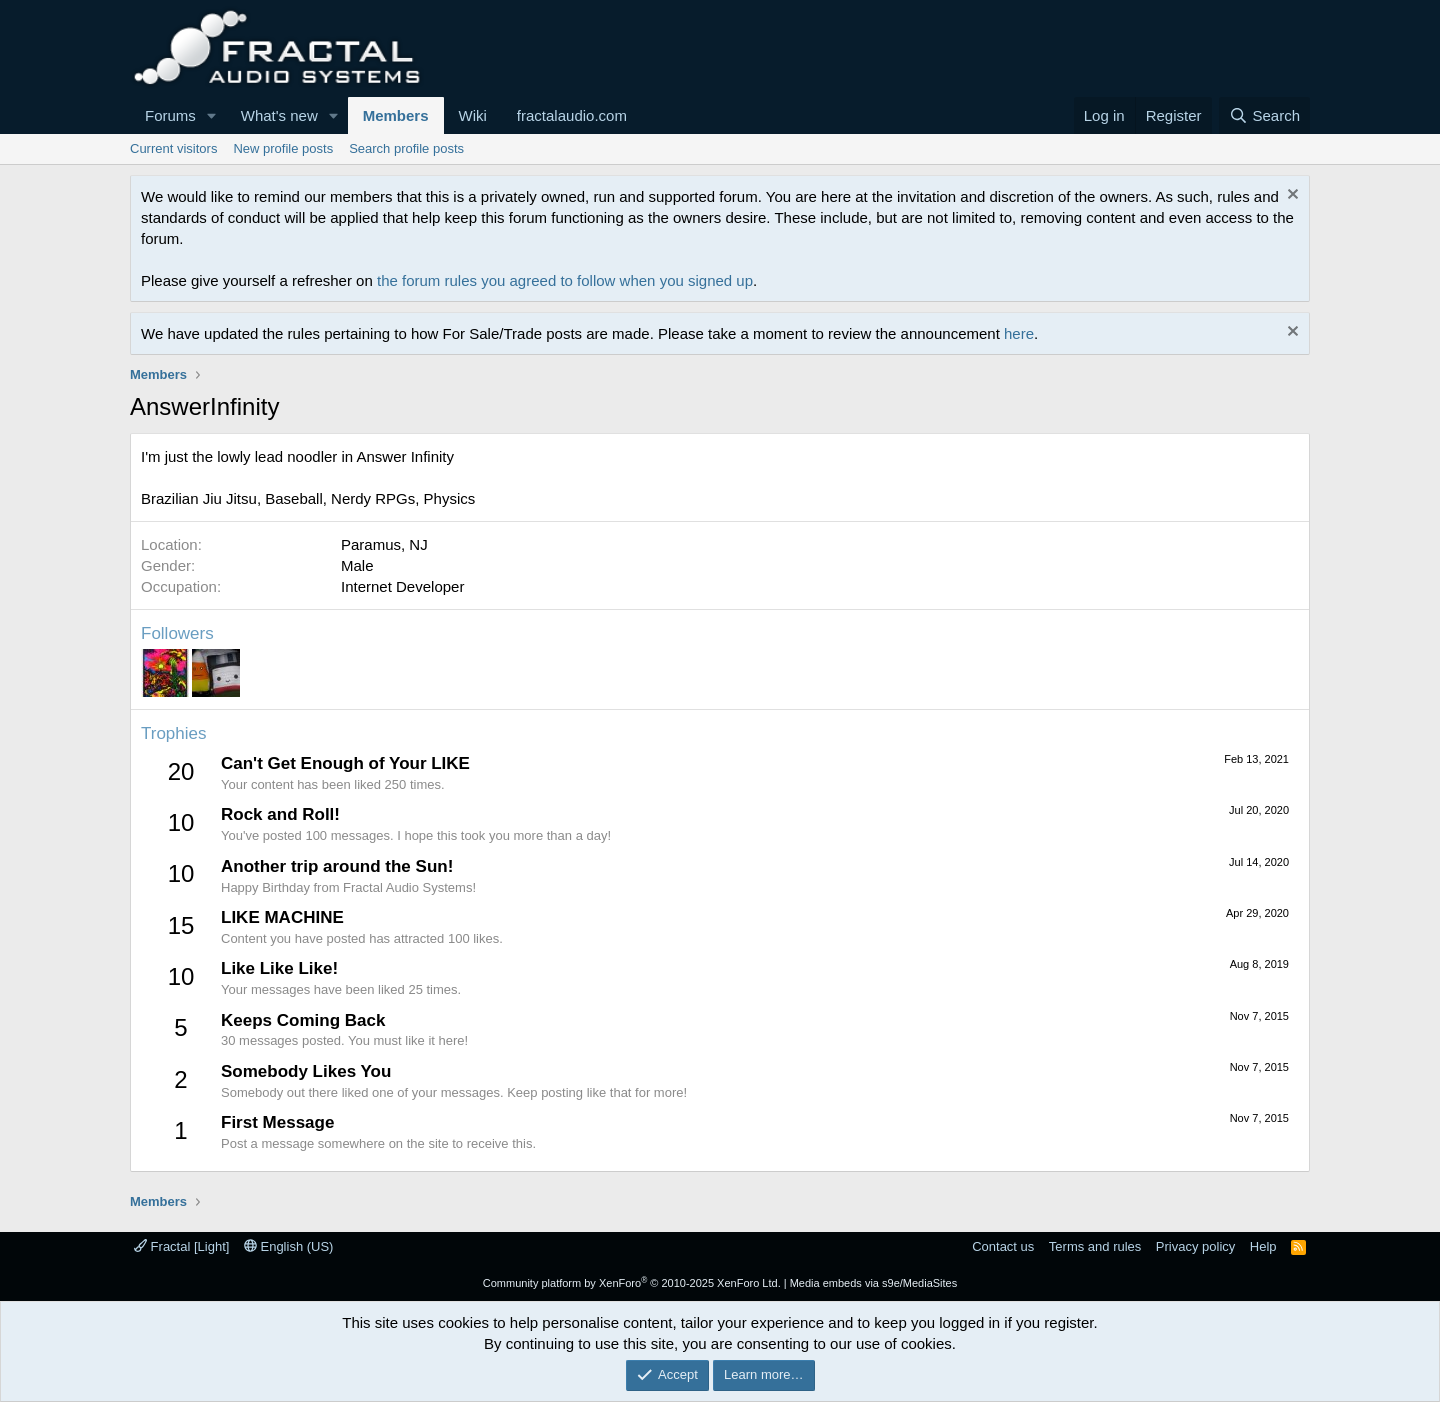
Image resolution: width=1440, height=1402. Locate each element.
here (1019, 333)
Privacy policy (1195, 1246)
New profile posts (283, 148)
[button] (212, 115)
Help (1263, 1246)
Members (396, 115)
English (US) (289, 1246)
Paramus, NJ (384, 544)
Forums (170, 115)
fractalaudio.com (572, 115)
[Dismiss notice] (1290, 196)
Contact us (1003, 1246)
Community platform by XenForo (632, 1283)
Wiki (473, 115)
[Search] (1264, 115)
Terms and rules (1095, 1246)
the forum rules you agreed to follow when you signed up (565, 280)
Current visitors (173, 148)
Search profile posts (406, 148)
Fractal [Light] (181, 1246)
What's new (279, 115)
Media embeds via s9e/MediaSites (874, 1283)
